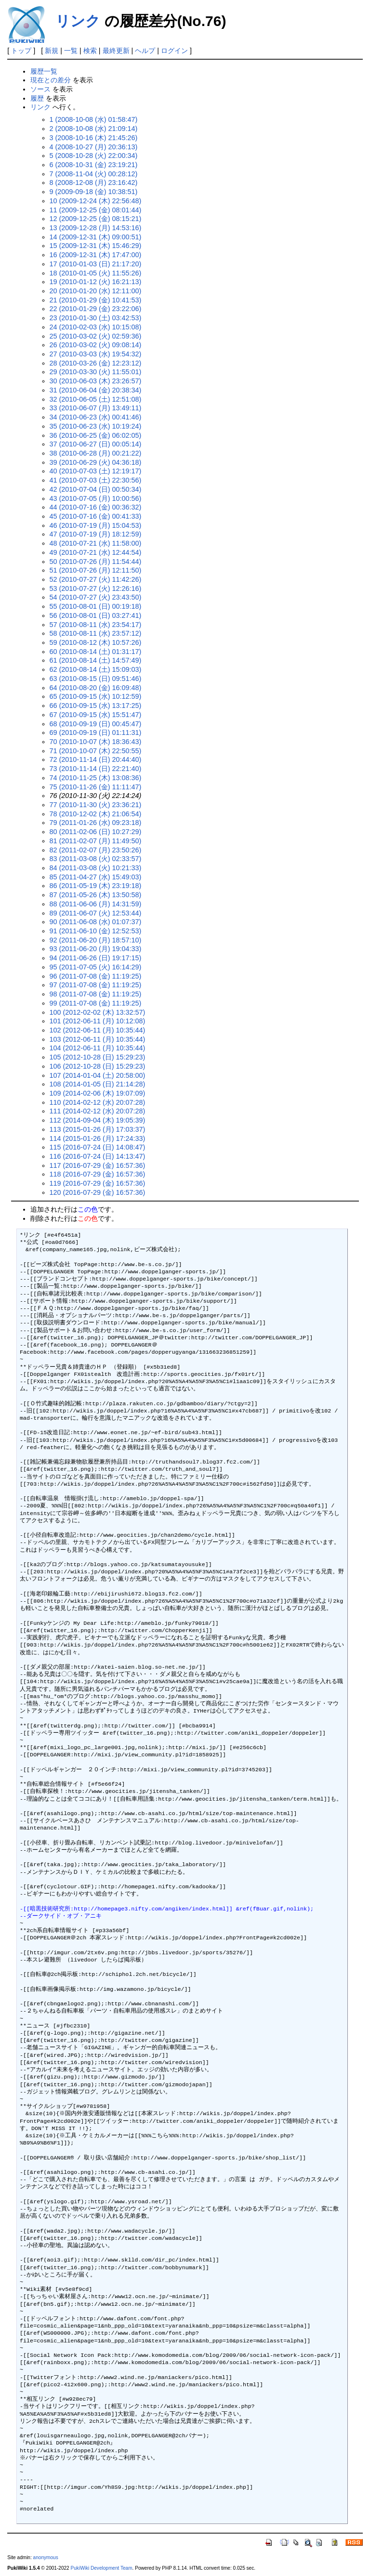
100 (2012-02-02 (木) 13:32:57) (97, 1012)
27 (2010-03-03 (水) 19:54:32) (96, 354)
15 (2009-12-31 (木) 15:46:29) (96, 245)
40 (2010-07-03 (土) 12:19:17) (96, 471)
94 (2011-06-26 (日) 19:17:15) (96, 958)
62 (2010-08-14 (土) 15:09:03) (96, 669)
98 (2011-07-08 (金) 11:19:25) (96, 994)
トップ (21, 50)
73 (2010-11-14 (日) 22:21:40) (96, 768)
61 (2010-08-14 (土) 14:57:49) (96, 660)
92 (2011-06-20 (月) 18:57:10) (96, 940)
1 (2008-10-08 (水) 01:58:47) (94, 119)
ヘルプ (145, 50)
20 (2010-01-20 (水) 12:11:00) (96, 291)
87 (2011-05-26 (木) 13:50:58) (96, 895)
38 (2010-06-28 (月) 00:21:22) (96, 453)
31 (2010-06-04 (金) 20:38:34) (96, 390)
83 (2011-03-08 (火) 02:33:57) (96, 859)
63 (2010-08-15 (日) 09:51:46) (96, 678)
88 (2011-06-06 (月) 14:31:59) (96, 904)
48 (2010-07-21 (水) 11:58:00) (96, 543)
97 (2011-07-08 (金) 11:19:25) (96, 985)
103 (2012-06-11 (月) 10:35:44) (97, 1039)
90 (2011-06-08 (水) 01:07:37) (96, 922)
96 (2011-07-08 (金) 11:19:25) (96, 976)
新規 (51, 50)
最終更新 (116, 50)
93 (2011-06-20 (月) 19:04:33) (96, 949)
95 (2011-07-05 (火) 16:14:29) (96, 967)
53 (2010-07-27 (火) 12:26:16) (96, 588)
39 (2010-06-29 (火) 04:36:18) (96, 462)
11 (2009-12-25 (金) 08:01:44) (96, 210)
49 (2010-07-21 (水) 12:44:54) (96, 552)
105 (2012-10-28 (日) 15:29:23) (97, 1057)
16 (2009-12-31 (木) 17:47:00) (96, 255)
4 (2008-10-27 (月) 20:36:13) (94, 147)
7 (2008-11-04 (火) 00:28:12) (94, 174)
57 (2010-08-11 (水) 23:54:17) (96, 624)
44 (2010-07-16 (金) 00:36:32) (96, 507)
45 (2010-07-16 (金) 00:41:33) (96, 516)
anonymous (45, 2557)
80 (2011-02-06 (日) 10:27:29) (96, 832)
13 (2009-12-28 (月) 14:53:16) (96, 228)
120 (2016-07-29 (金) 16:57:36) (97, 1192)
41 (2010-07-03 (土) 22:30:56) (96, 480)
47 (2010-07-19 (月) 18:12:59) (96, 534)
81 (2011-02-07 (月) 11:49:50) (96, 841)
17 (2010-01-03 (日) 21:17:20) (96, 264)
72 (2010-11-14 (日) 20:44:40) (96, 759)
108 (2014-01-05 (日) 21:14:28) (97, 1084)
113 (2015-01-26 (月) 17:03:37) (97, 1129)
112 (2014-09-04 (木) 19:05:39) (97, 1120)
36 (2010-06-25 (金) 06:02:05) (96, 435)
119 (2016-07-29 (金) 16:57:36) (97, 1183)
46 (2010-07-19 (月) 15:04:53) (96, 525)
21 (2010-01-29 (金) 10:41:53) (96, 300)
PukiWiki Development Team (101, 2568)
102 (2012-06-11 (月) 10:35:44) (97, 1030)
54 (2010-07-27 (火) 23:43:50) (96, 597)
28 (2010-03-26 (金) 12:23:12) (96, 363)
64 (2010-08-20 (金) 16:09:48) (96, 688)
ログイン (174, 50)
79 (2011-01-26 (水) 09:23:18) (96, 822)
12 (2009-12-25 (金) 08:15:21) (96, 218)
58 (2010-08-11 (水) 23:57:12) (96, 633)
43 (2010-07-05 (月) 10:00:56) (96, 498)
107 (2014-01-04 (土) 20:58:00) (97, 1075)
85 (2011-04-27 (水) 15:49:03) (96, 877)
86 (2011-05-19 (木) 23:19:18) (96, 885)
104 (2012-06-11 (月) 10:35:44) (97, 1048)
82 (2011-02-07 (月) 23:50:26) (96, 850)
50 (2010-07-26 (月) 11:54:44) (96, 561)
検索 (90, 50)
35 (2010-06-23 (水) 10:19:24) (96, 426)
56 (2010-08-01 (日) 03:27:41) (96, 615)
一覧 (71, 50)
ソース (40, 89)
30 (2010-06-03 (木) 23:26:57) (96, 381)
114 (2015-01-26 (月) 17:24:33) (97, 1138)
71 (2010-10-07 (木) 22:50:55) (96, 751)
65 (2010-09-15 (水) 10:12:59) (96, 696)
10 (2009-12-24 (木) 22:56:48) (96, 201)
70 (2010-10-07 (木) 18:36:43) (96, 741)
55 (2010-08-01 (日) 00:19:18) (96, 606)
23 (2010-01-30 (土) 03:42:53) (96, 318)
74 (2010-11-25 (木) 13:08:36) (96, 778)
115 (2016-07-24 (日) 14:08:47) (97, 1147)
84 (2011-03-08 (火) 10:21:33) (96, 868)
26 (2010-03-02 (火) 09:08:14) (96, 345)
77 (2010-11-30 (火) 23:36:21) (96, 805)
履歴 (37, 98)
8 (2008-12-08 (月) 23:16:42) (94, 182)
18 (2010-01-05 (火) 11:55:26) (96, 273)
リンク (77, 21)
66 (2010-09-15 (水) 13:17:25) (96, 705)
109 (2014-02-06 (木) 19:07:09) (97, 1093)
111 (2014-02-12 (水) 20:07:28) (97, 1111)
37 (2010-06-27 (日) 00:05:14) (96, 444)
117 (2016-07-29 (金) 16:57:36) (97, 1165)
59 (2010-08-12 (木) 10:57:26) (96, 642)
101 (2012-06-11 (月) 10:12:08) (97, 1021)
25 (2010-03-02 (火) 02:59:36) (96, 336)
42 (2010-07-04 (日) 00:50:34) (96, 489)
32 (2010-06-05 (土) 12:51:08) (96, 399)
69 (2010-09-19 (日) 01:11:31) (96, 732)
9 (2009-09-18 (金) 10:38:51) (94, 192)
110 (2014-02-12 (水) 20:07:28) (97, 1102)
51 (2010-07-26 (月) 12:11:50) (96, 570)
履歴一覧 (43, 71)
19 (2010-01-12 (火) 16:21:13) (96, 282)
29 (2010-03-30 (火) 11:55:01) (96, 372)
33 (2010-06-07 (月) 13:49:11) (96, 408)
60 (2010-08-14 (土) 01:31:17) (96, 651)
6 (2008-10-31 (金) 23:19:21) (94, 165)
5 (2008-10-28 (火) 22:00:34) (94, 155)
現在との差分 (50, 80)
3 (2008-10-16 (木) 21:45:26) (94, 138)
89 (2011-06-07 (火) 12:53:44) (96, 913)
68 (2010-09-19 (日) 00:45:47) (96, 724)
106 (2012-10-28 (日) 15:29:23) (97, 1066)
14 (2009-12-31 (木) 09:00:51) (96, 237)
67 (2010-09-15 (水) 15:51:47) (96, 715)
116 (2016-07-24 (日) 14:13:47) (97, 1156)
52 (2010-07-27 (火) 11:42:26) (96, 579)
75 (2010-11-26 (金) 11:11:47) (96, 787)
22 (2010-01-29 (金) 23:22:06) (96, 309)
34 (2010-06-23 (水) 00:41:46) (96, 417)
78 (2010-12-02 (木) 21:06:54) (96, 814)
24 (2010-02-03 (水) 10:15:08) (96, 327)
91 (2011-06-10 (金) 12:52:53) (96, 931)
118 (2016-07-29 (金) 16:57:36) (97, 1174)
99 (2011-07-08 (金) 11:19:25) (96, 1003)
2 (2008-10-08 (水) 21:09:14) (94, 128)
